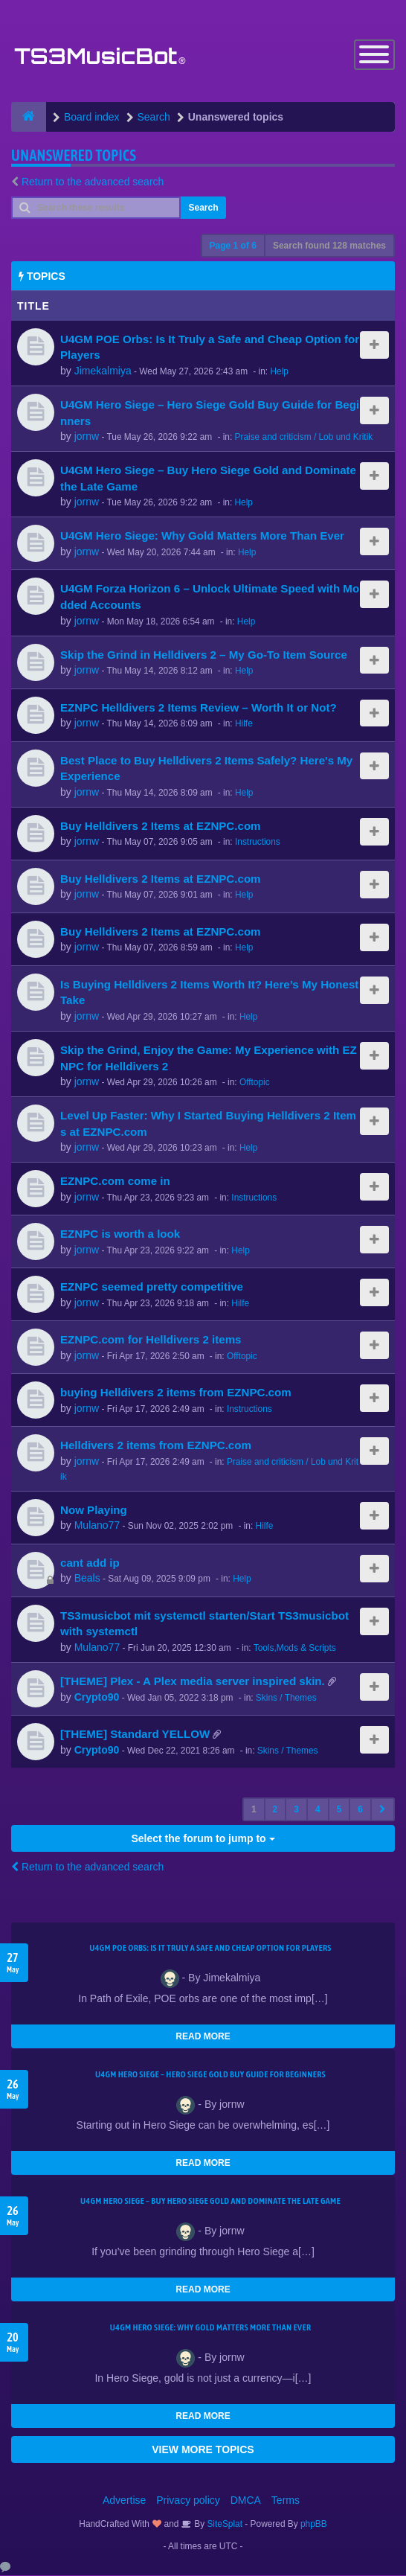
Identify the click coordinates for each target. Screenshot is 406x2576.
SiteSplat (223, 2524)
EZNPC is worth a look (120, 1235)
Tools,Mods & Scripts (295, 1648)
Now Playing (93, 1510)
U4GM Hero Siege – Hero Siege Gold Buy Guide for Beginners (210, 2075)
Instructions (257, 843)
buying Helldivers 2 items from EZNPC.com (175, 1393)
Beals (87, 1579)
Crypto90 (97, 1698)
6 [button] (360, 1810)
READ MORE (202, 2037)
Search (203, 208)
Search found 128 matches (329, 246)
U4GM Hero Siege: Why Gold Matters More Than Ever (202, 537)
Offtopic (254, 1083)
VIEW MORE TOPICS (203, 2450)
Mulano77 (97, 1527)
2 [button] (275, 1810)
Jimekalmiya (103, 371)
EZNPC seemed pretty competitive (151, 1288)
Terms (285, 2501)
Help (279, 372)
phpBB (313, 2524)
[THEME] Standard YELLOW (135, 1734)
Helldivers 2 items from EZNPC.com (155, 1446)
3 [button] (296, 1810)
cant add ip (90, 1563)
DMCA (246, 2501)
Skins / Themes (286, 1698)
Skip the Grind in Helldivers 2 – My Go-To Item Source (203, 655)
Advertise (124, 2501)
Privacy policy (188, 2501)
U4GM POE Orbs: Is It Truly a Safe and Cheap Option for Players (210, 1948)
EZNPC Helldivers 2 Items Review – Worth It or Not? (198, 708)
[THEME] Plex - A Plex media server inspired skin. (192, 1681)
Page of (233, 246)
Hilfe (244, 724)
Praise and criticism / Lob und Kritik (304, 437)
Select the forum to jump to (202, 1839)
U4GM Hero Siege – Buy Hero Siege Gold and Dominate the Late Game (210, 2201)
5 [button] (339, 1810)
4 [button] (317, 1810)
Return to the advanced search (93, 182)
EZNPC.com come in (115, 1182)
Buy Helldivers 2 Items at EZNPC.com (160, 826)
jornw (86, 437)
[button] (382, 1810)
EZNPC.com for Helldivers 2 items (151, 1341)
